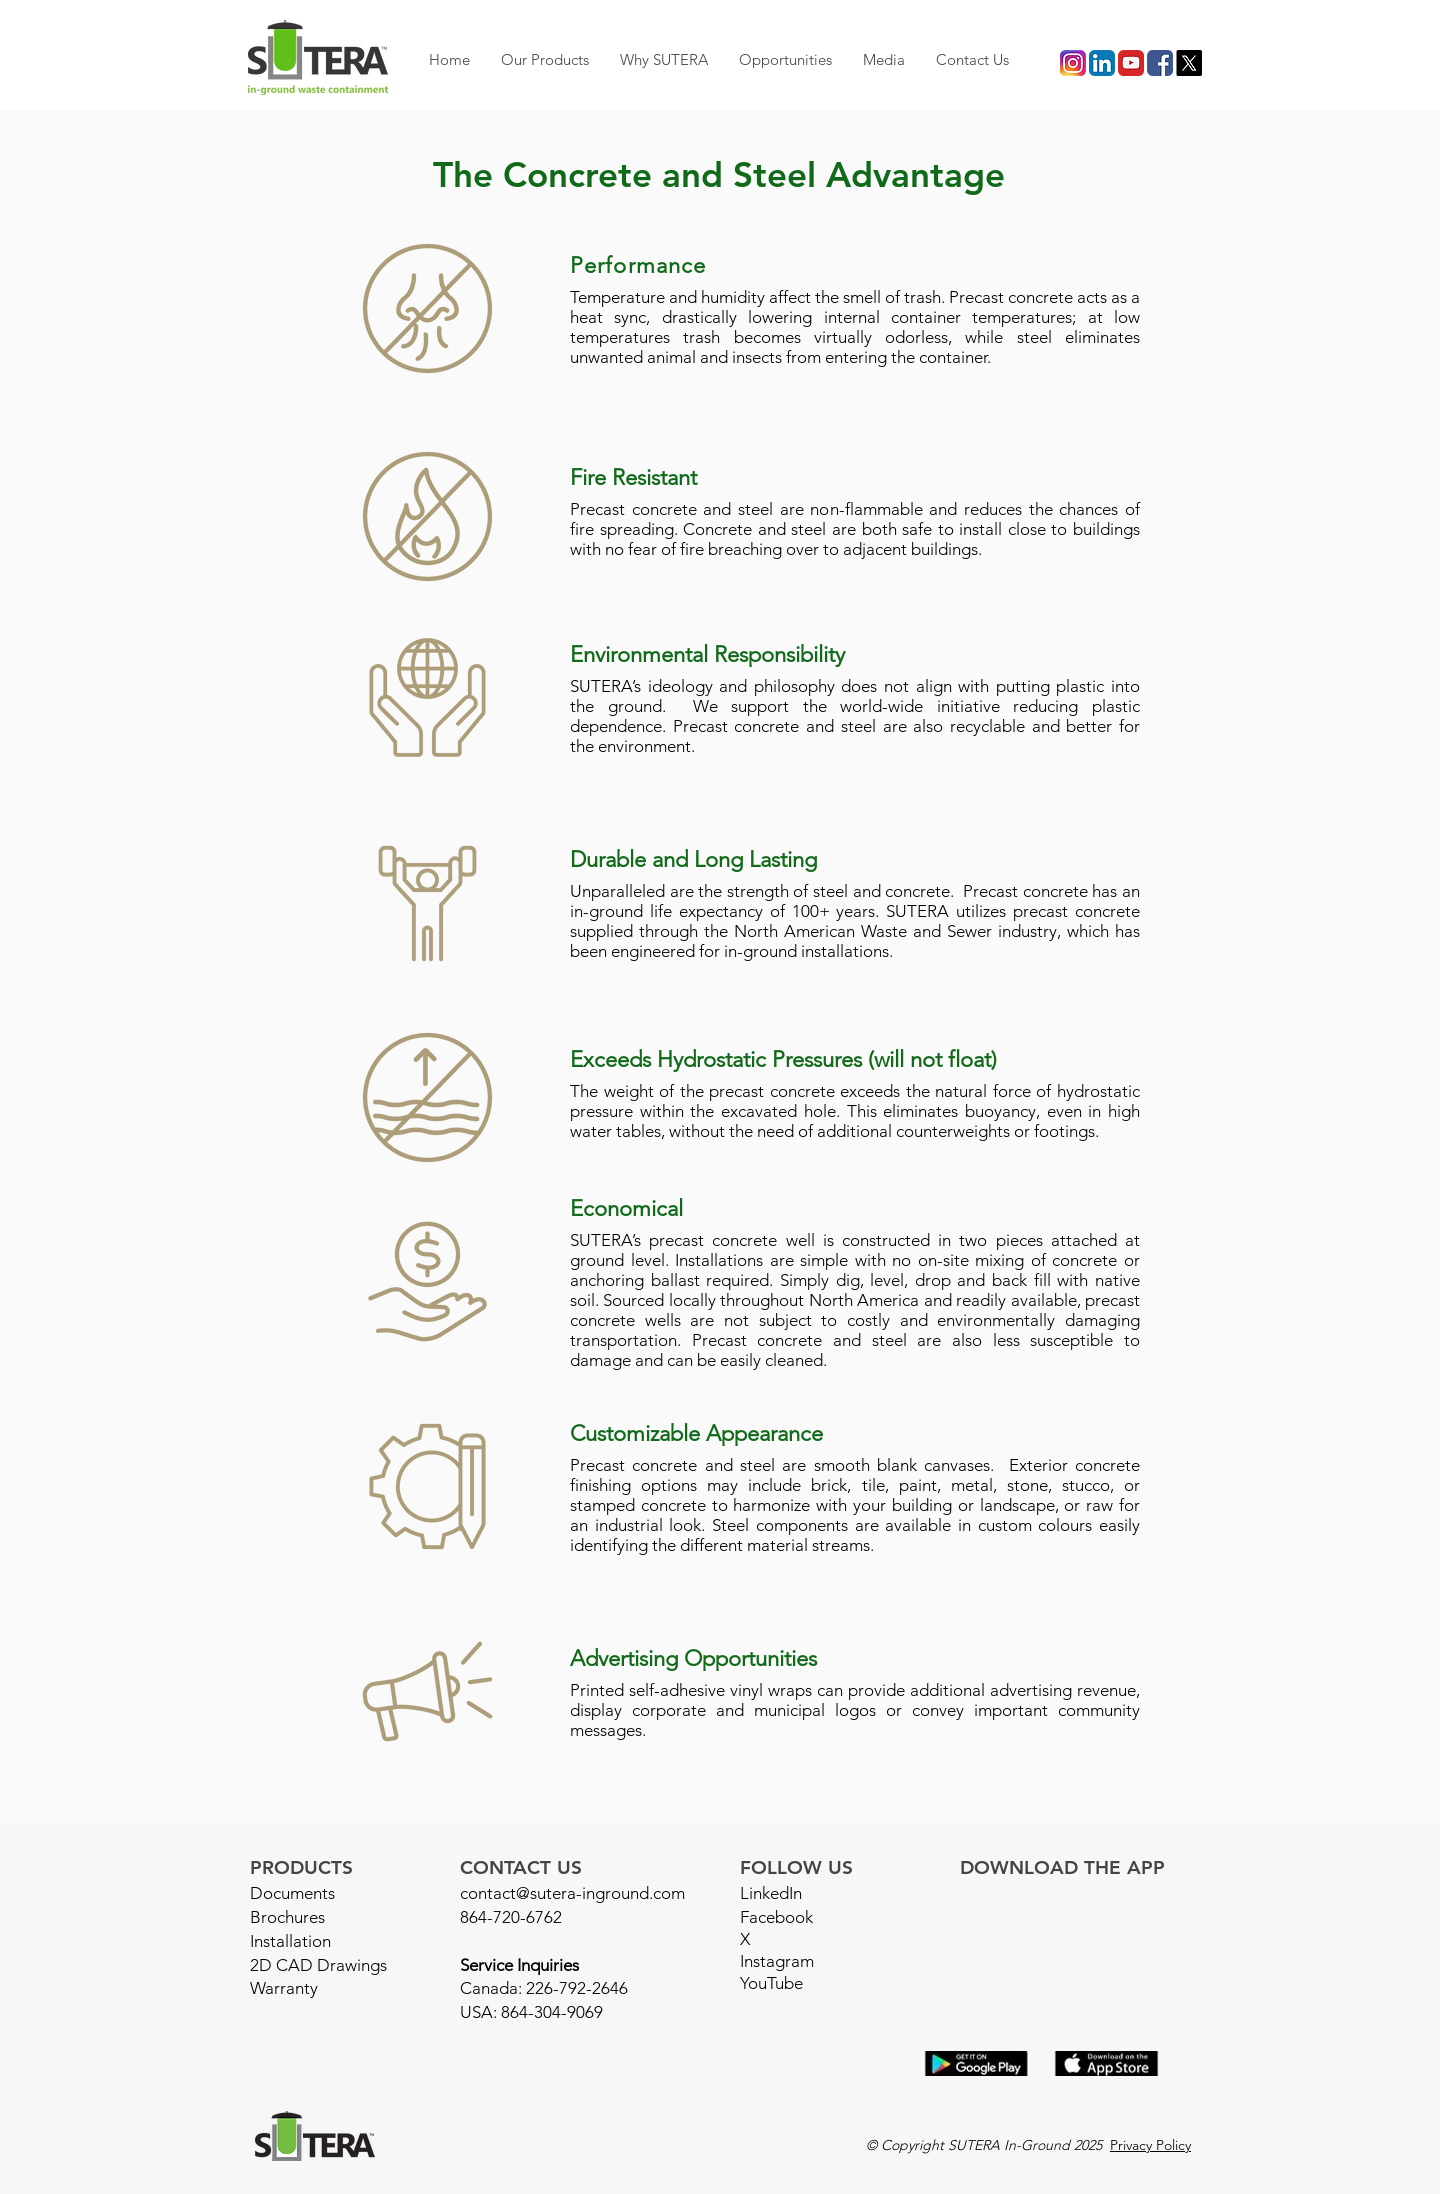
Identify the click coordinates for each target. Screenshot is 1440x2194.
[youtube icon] (1131, 63)
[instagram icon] (1073, 63)
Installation (290, 1941)
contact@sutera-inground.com (572, 1893)
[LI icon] (1102, 63)
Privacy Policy (1150, 2145)
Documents (292, 1893)
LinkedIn (771, 1893)
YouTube (771, 1983)
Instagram (777, 1961)
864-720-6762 (511, 1917)
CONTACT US (521, 1867)
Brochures (287, 1917)
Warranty (284, 1988)
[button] (544, 60)
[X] (1189, 63)
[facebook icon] (1160, 63)
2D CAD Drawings (318, 1965)
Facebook (776, 1917)
